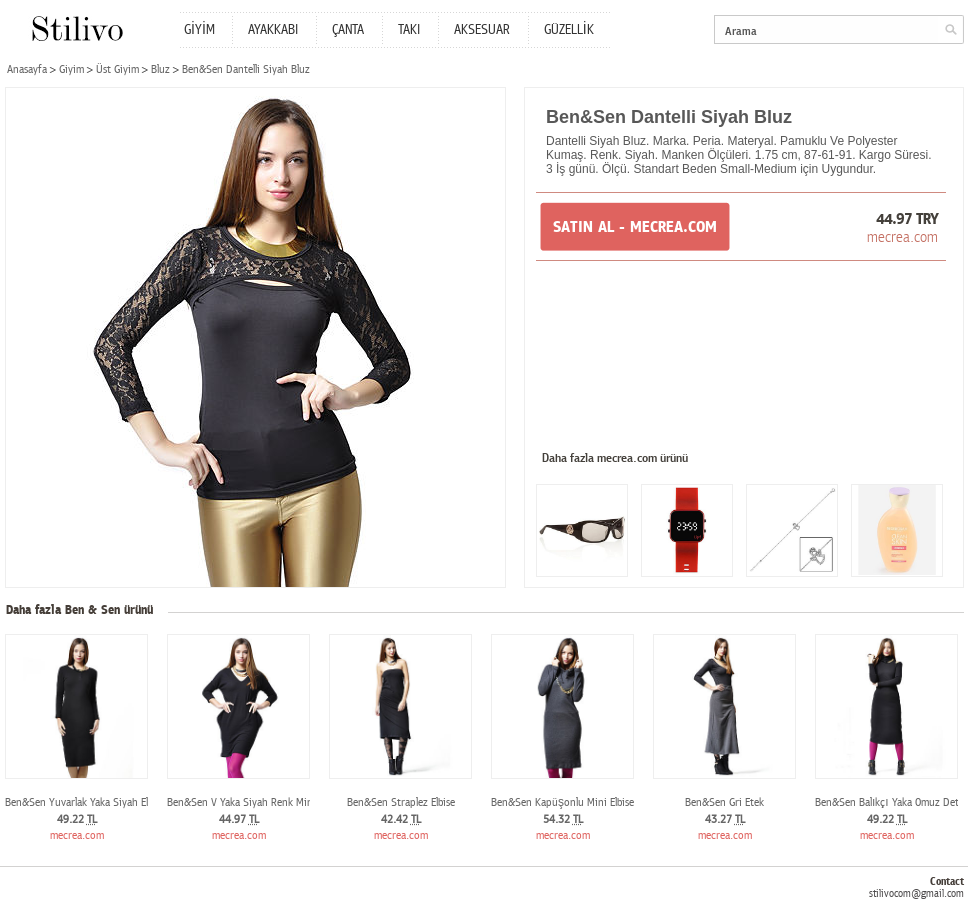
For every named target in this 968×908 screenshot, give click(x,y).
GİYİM (199, 30)
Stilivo (76, 28)
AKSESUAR (482, 30)
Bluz (160, 69)
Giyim (71, 69)
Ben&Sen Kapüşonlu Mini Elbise (562, 802)
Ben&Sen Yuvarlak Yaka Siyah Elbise (85, 802)
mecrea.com (902, 237)
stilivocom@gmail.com (916, 893)
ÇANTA (348, 30)
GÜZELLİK (569, 30)
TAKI (409, 30)
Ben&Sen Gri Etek (724, 802)
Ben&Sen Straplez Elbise (401, 802)
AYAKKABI (273, 30)
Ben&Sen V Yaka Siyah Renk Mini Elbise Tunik (268, 802)
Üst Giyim (117, 69)
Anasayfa (27, 69)
